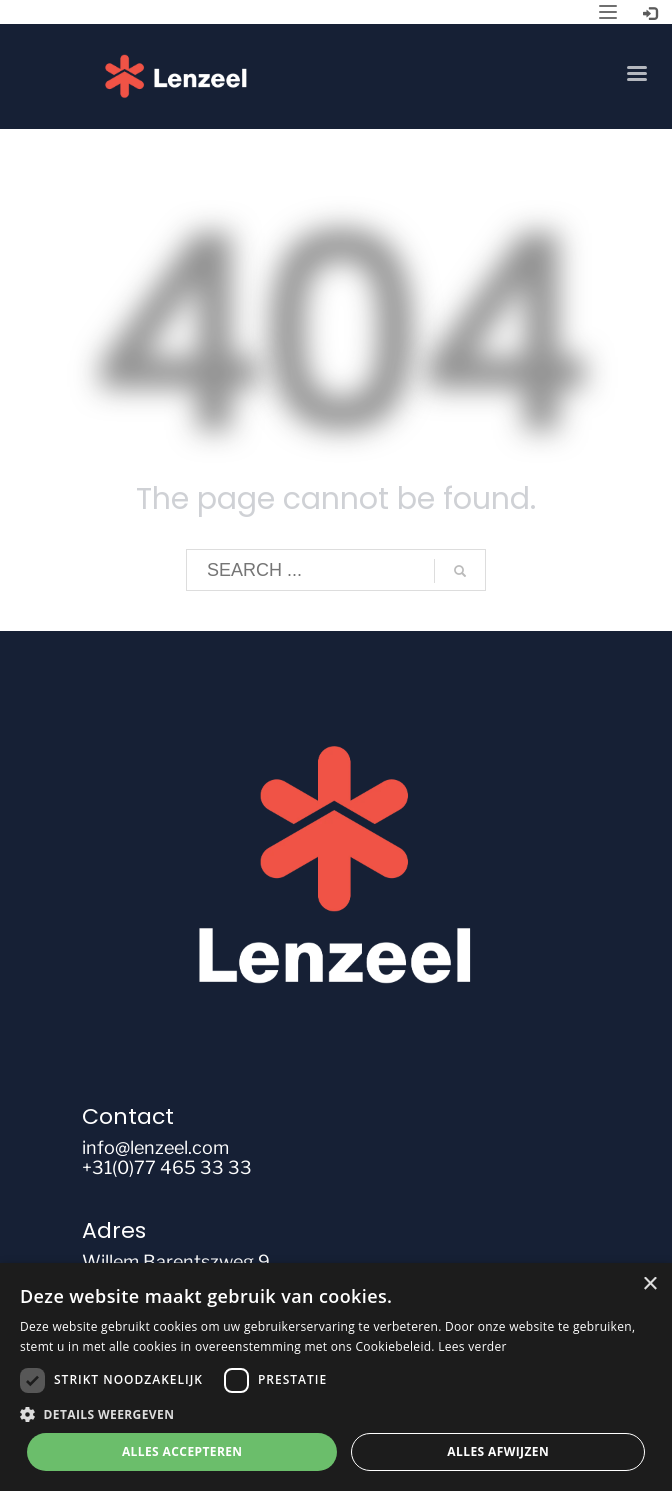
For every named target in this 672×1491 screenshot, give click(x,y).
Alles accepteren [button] (182, 1451)
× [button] (649, 1284)
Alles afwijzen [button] (498, 1451)
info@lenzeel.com (155, 1147)
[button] (336, 1414)
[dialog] (336, 1377)
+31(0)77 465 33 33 (167, 1167)
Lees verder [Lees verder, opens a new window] (472, 1346)
